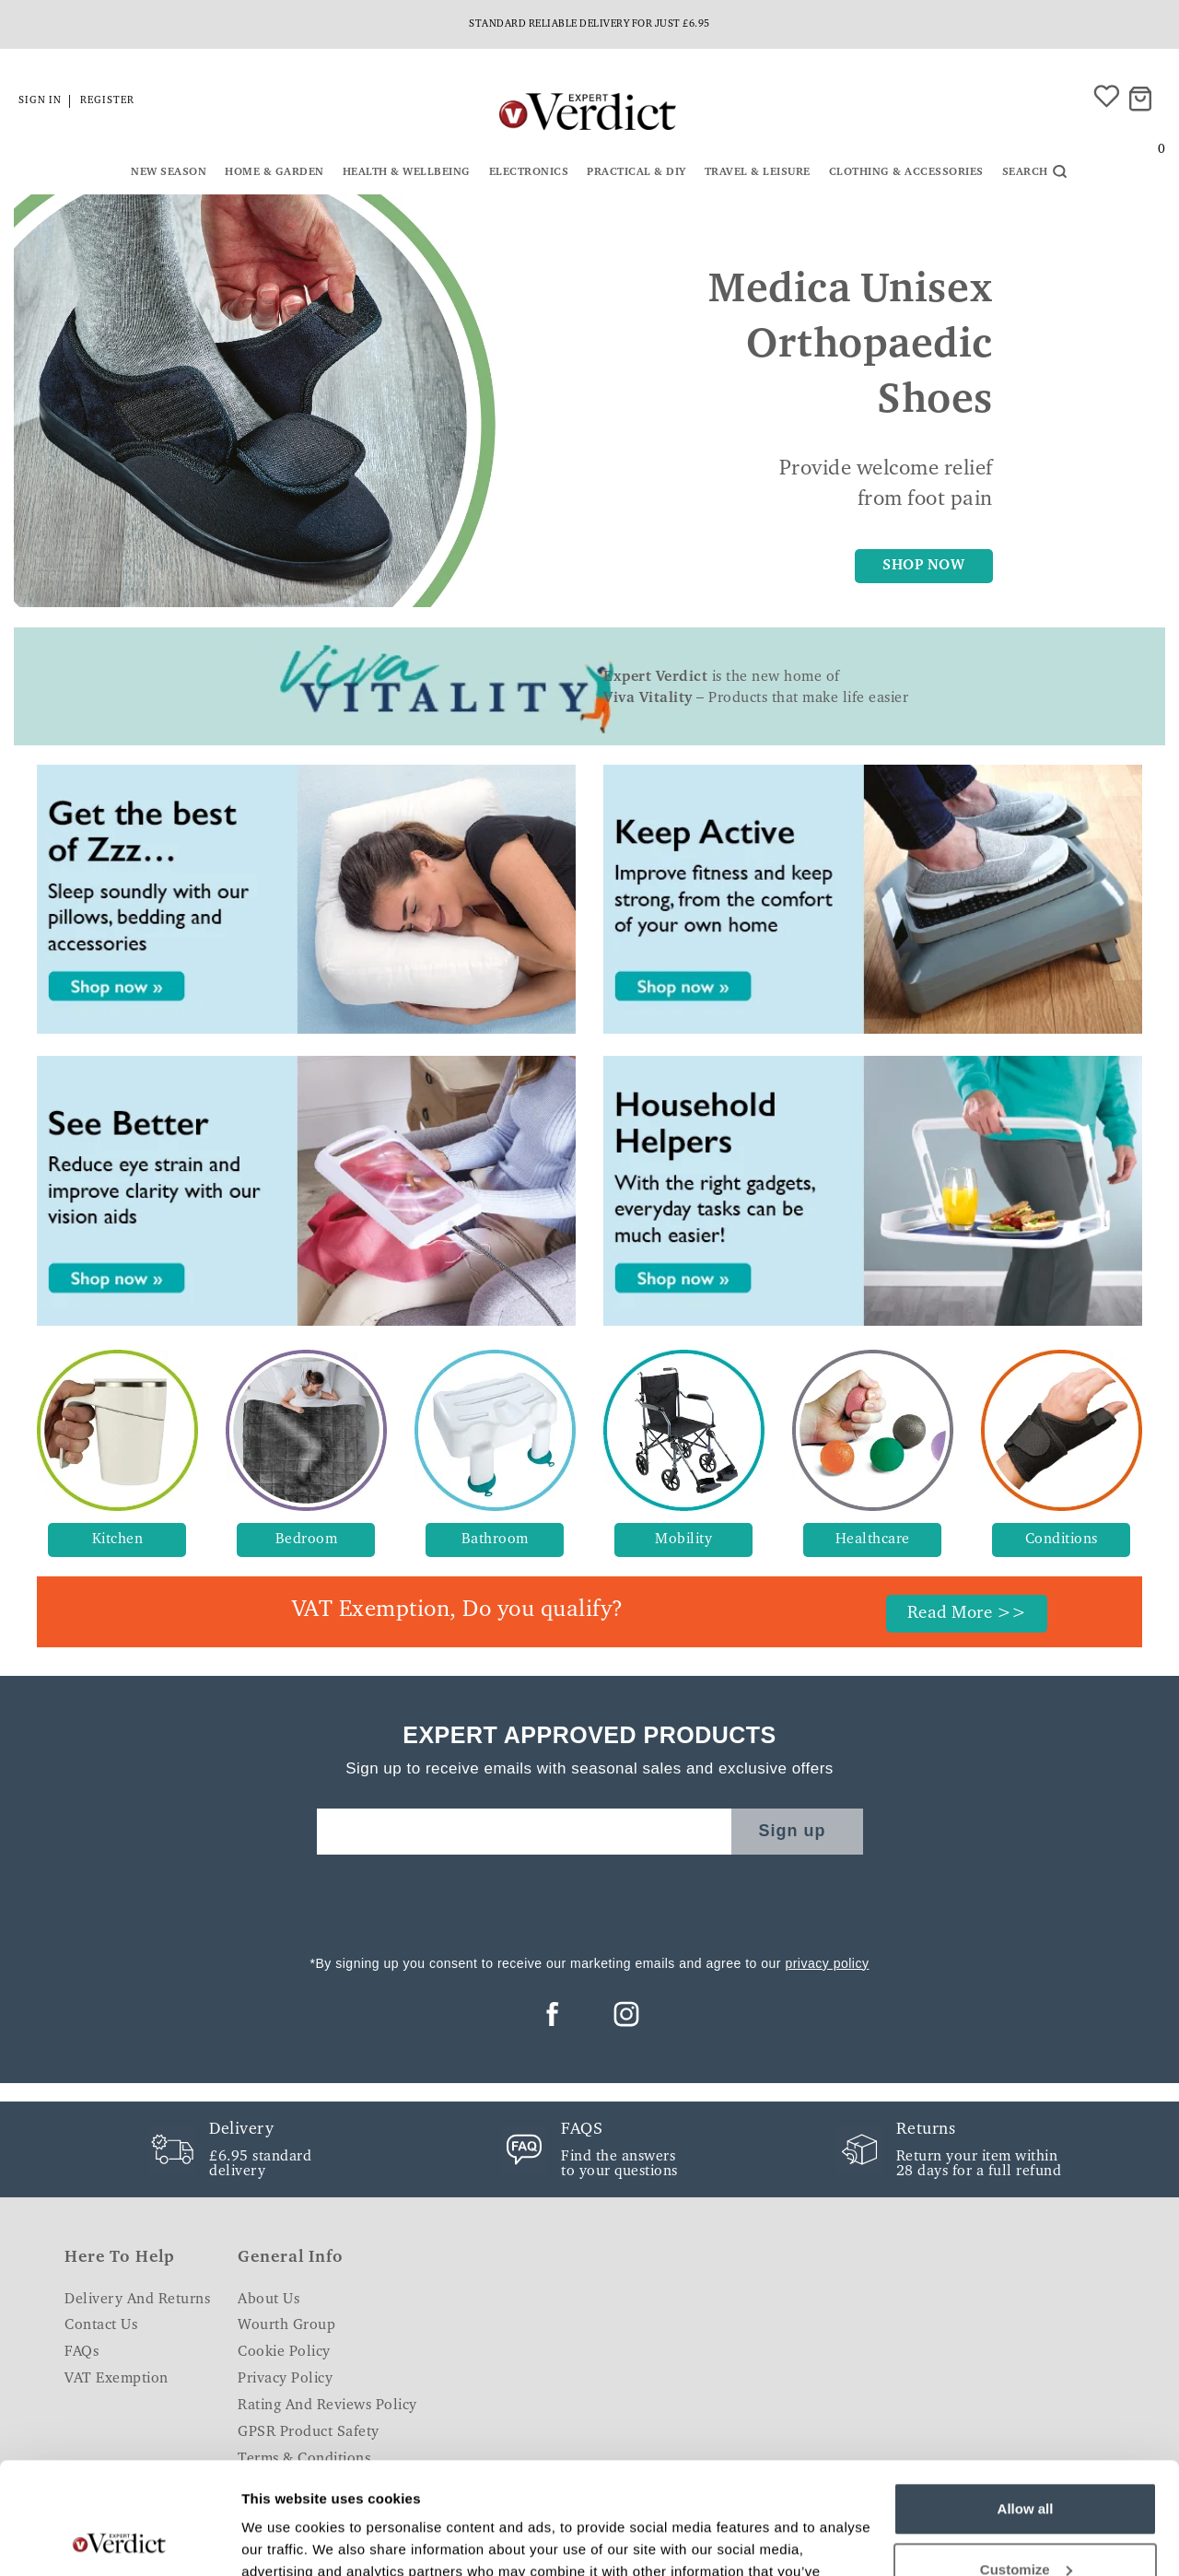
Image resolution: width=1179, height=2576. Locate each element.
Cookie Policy (284, 2352)
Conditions (1061, 1539)
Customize (1026, 2464)
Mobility (683, 1539)
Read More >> (967, 1613)
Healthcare (872, 1539)
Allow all (1026, 2404)
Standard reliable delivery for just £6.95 (589, 24)
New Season (168, 172)
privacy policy (827, 1963)
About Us (268, 2299)
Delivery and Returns (137, 2299)
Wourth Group (286, 2325)
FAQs (81, 2352)
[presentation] (589, 1900)
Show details (284, 2539)
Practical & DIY (636, 172)
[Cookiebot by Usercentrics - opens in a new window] (119, 2540)
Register (107, 101)
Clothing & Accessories (906, 172)
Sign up (792, 1830)
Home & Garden (274, 172)
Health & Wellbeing (407, 172)
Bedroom (306, 1539)
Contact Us (100, 2325)
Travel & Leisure (758, 172)
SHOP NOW (923, 565)
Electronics (529, 172)
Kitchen (118, 1539)
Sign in (40, 101)
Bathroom (495, 1539)
